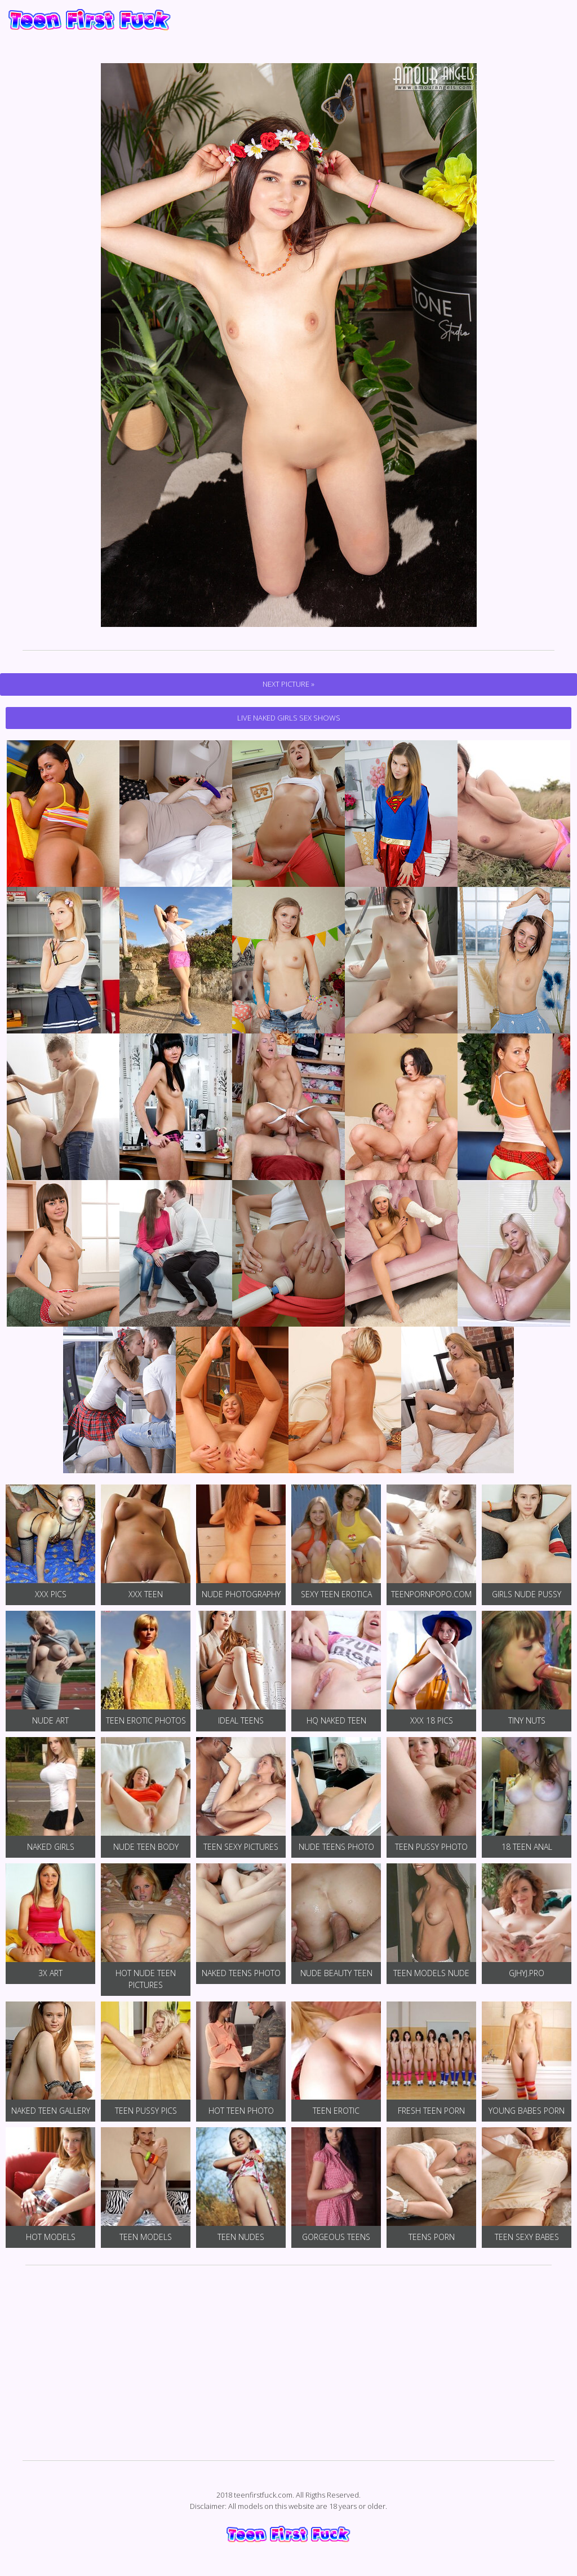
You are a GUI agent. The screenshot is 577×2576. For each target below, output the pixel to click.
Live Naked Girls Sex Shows (288, 718)
